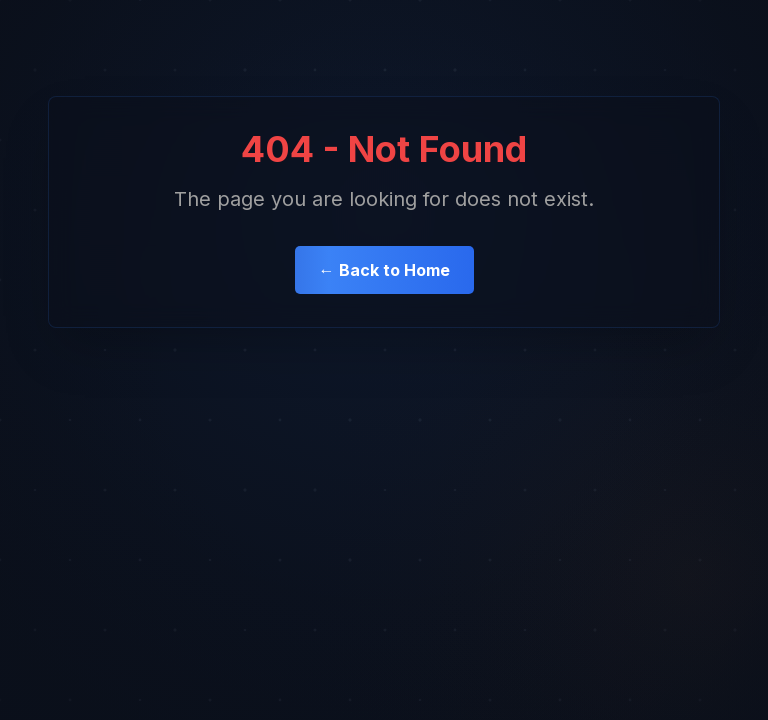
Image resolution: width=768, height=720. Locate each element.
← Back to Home (384, 270)
